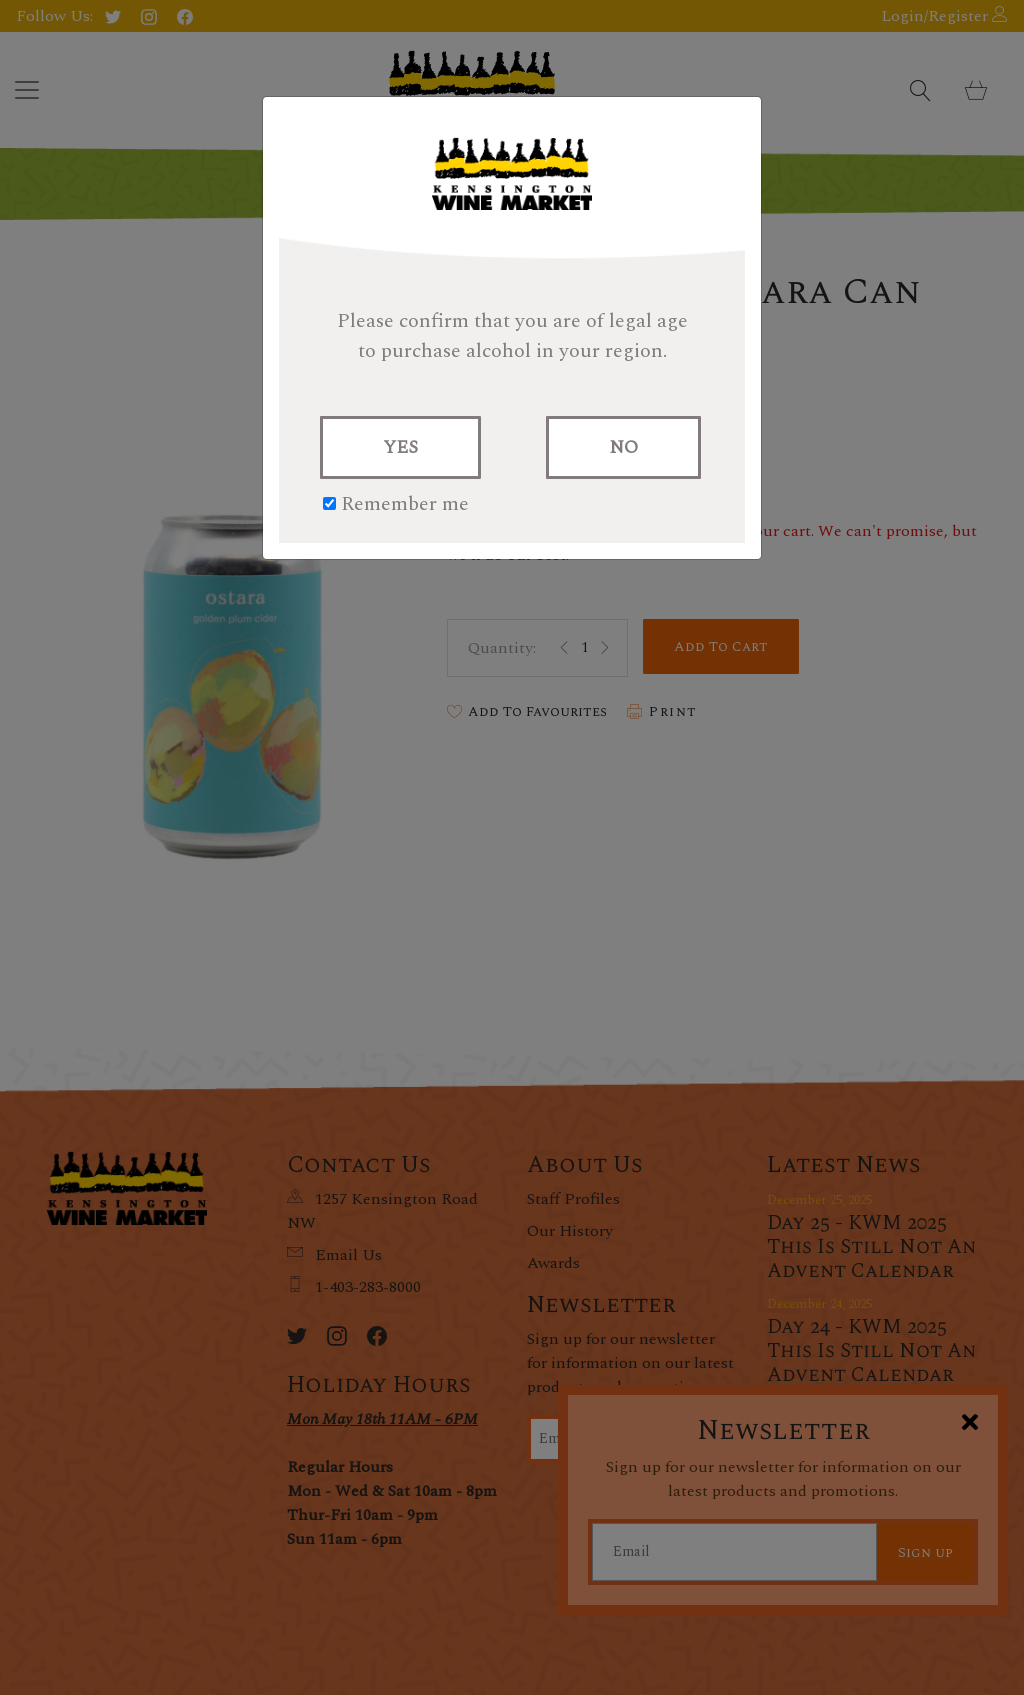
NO (623, 447)
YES (400, 447)
